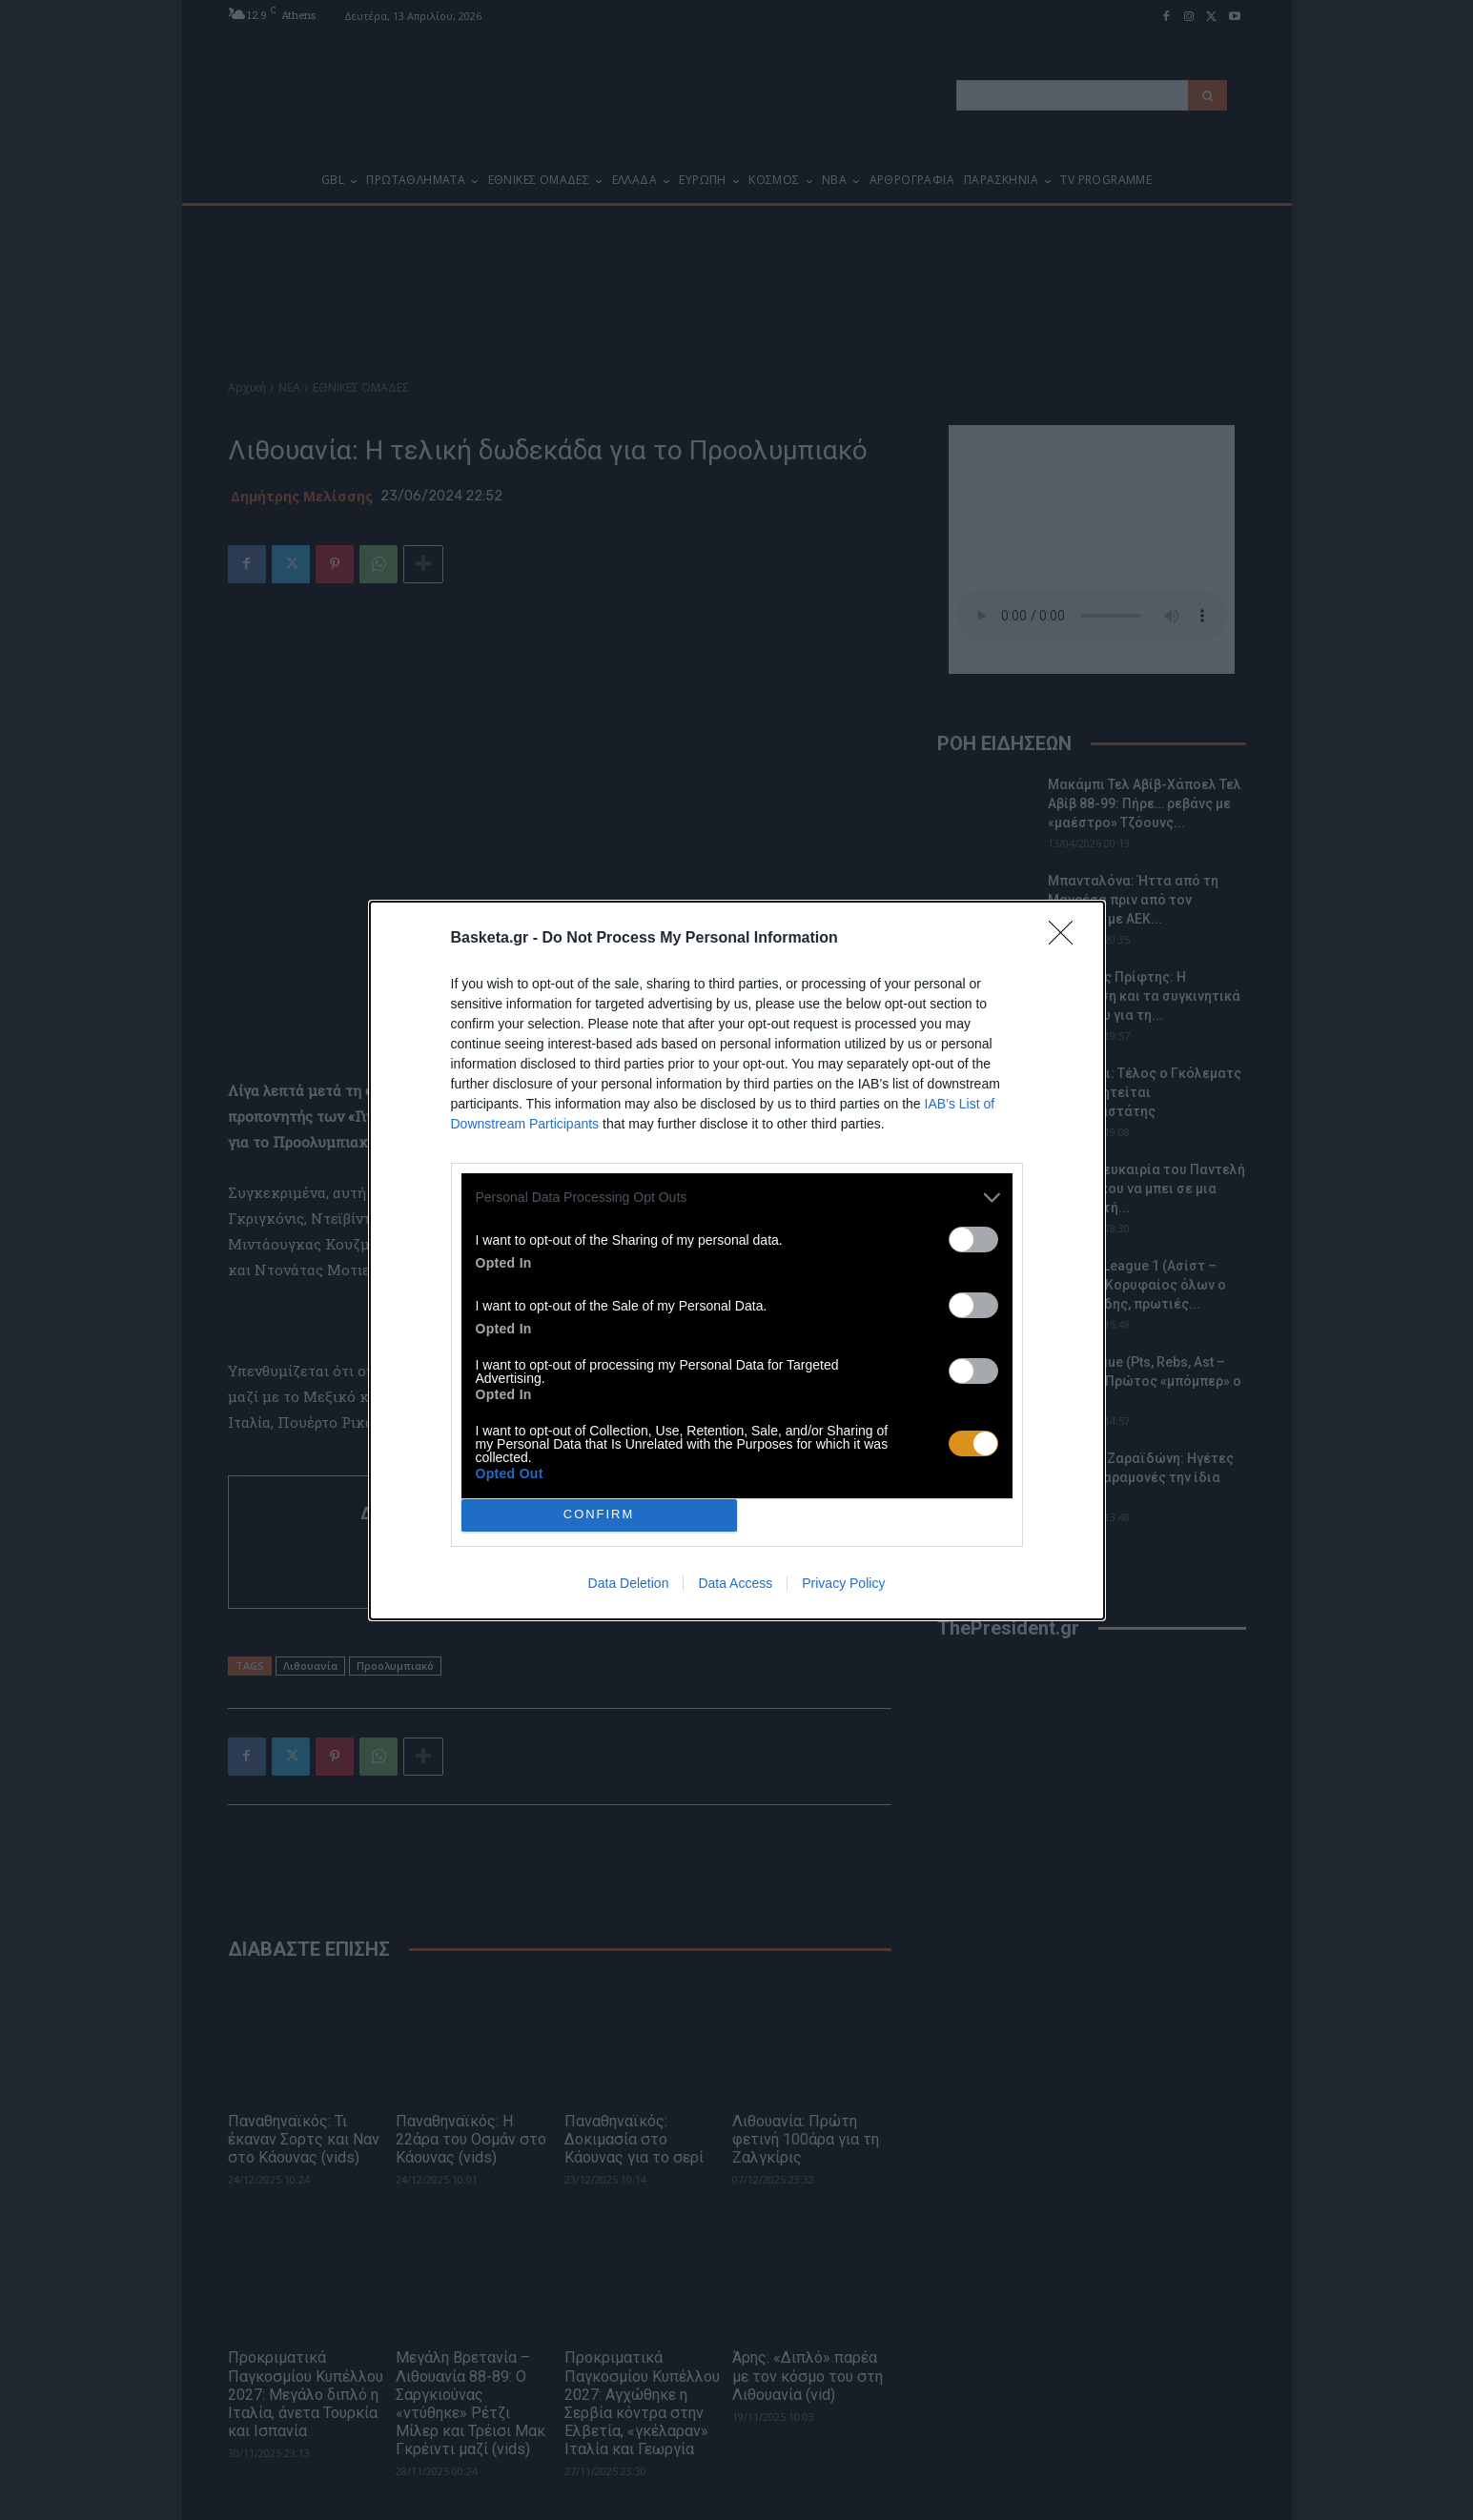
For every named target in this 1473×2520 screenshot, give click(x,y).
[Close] (1067, 939)
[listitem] (737, 1198)
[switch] (973, 1239)
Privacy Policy (843, 1583)
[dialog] (737, 1260)
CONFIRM (599, 1515)
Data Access (735, 1583)
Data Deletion (628, 1583)
